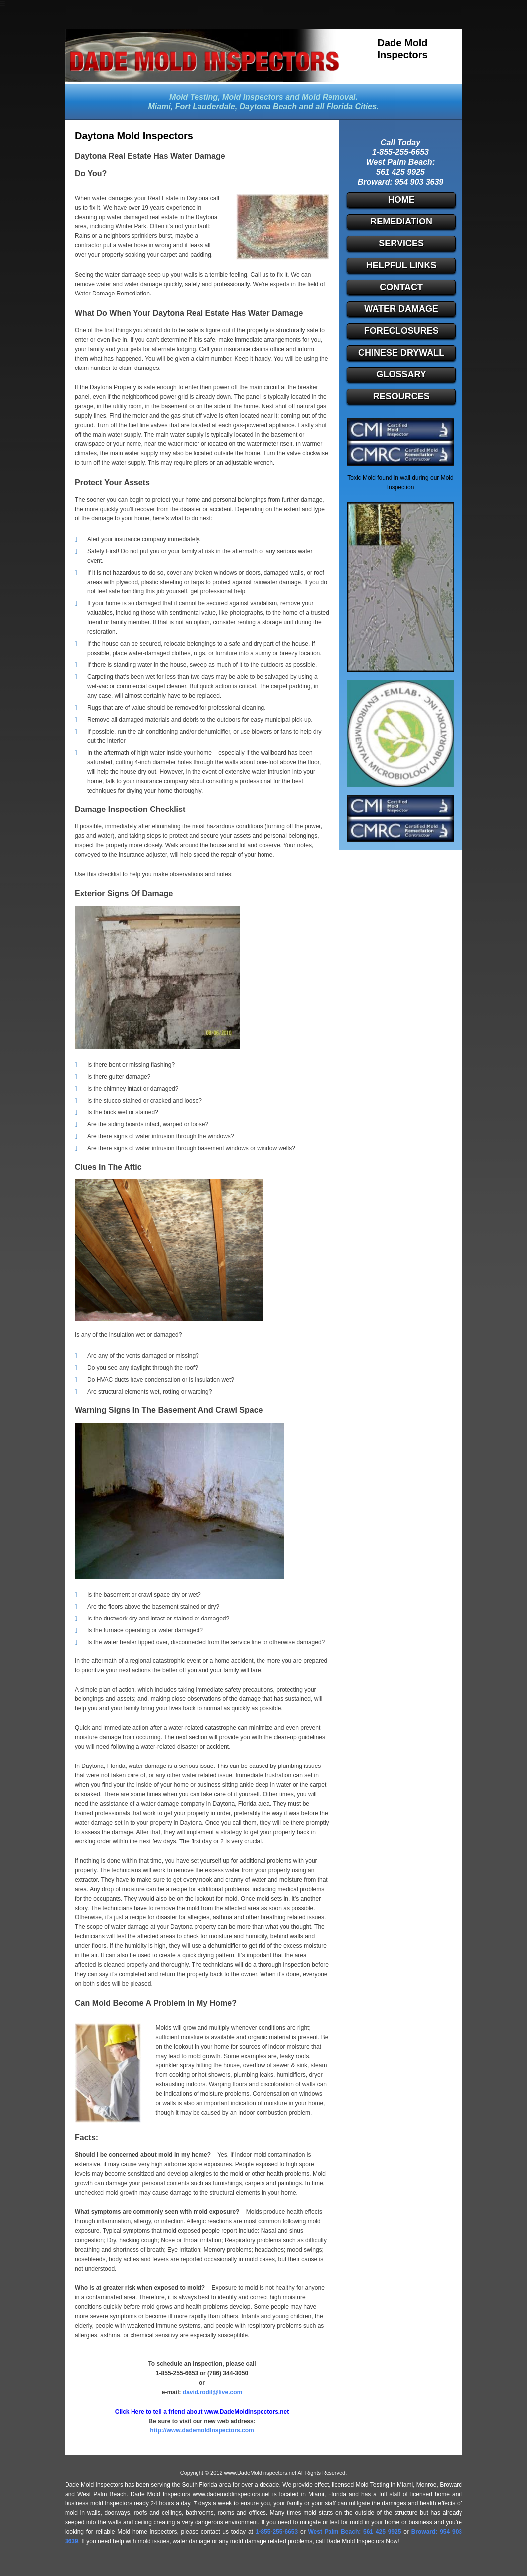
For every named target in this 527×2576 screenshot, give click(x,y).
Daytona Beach (268, 106)
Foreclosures (401, 331)
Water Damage (401, 309)
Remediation (401, 221)
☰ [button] (2, 4)
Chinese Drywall (401, 353)
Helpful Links (401, 265)
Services (401, 243)
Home (401, 200)
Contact (401, 287)
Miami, (160, 106)
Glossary (401, 374)
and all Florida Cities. (339, 106)
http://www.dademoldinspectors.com (202, 2430)
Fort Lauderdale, (206, 106)
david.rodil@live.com (212, 2392)
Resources (401, 396)
